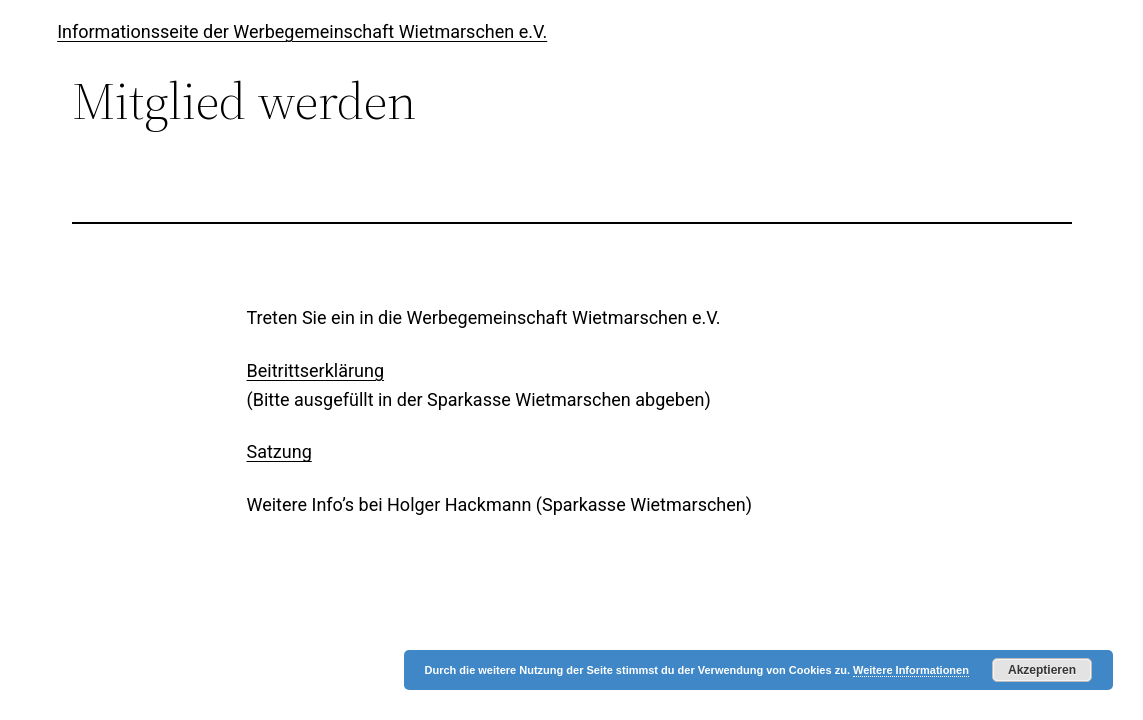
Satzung (279, 451)
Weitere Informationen (911, 670)
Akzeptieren (1042, 670)
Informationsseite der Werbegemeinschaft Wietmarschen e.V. (302, 31)
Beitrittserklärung (316, 370)
